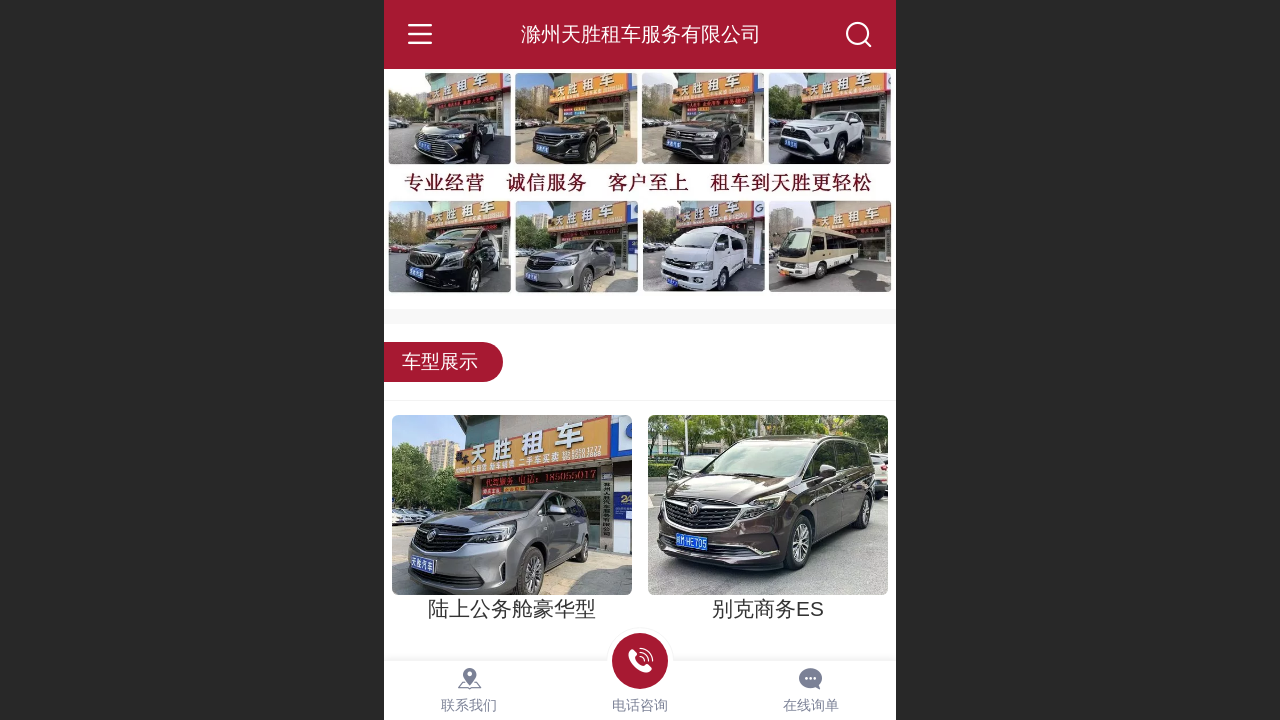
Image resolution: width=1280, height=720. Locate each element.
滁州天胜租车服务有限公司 (641, 33)
